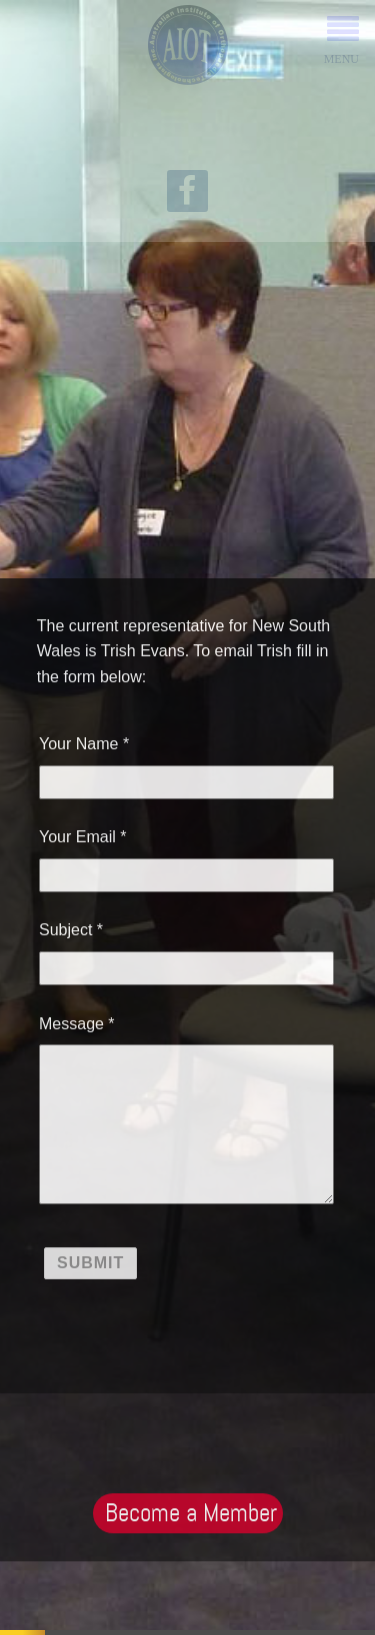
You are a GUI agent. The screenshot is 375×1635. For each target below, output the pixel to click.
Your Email (77, 834)
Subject (65, 927)
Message (71, 1020)
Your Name (78, 741)
